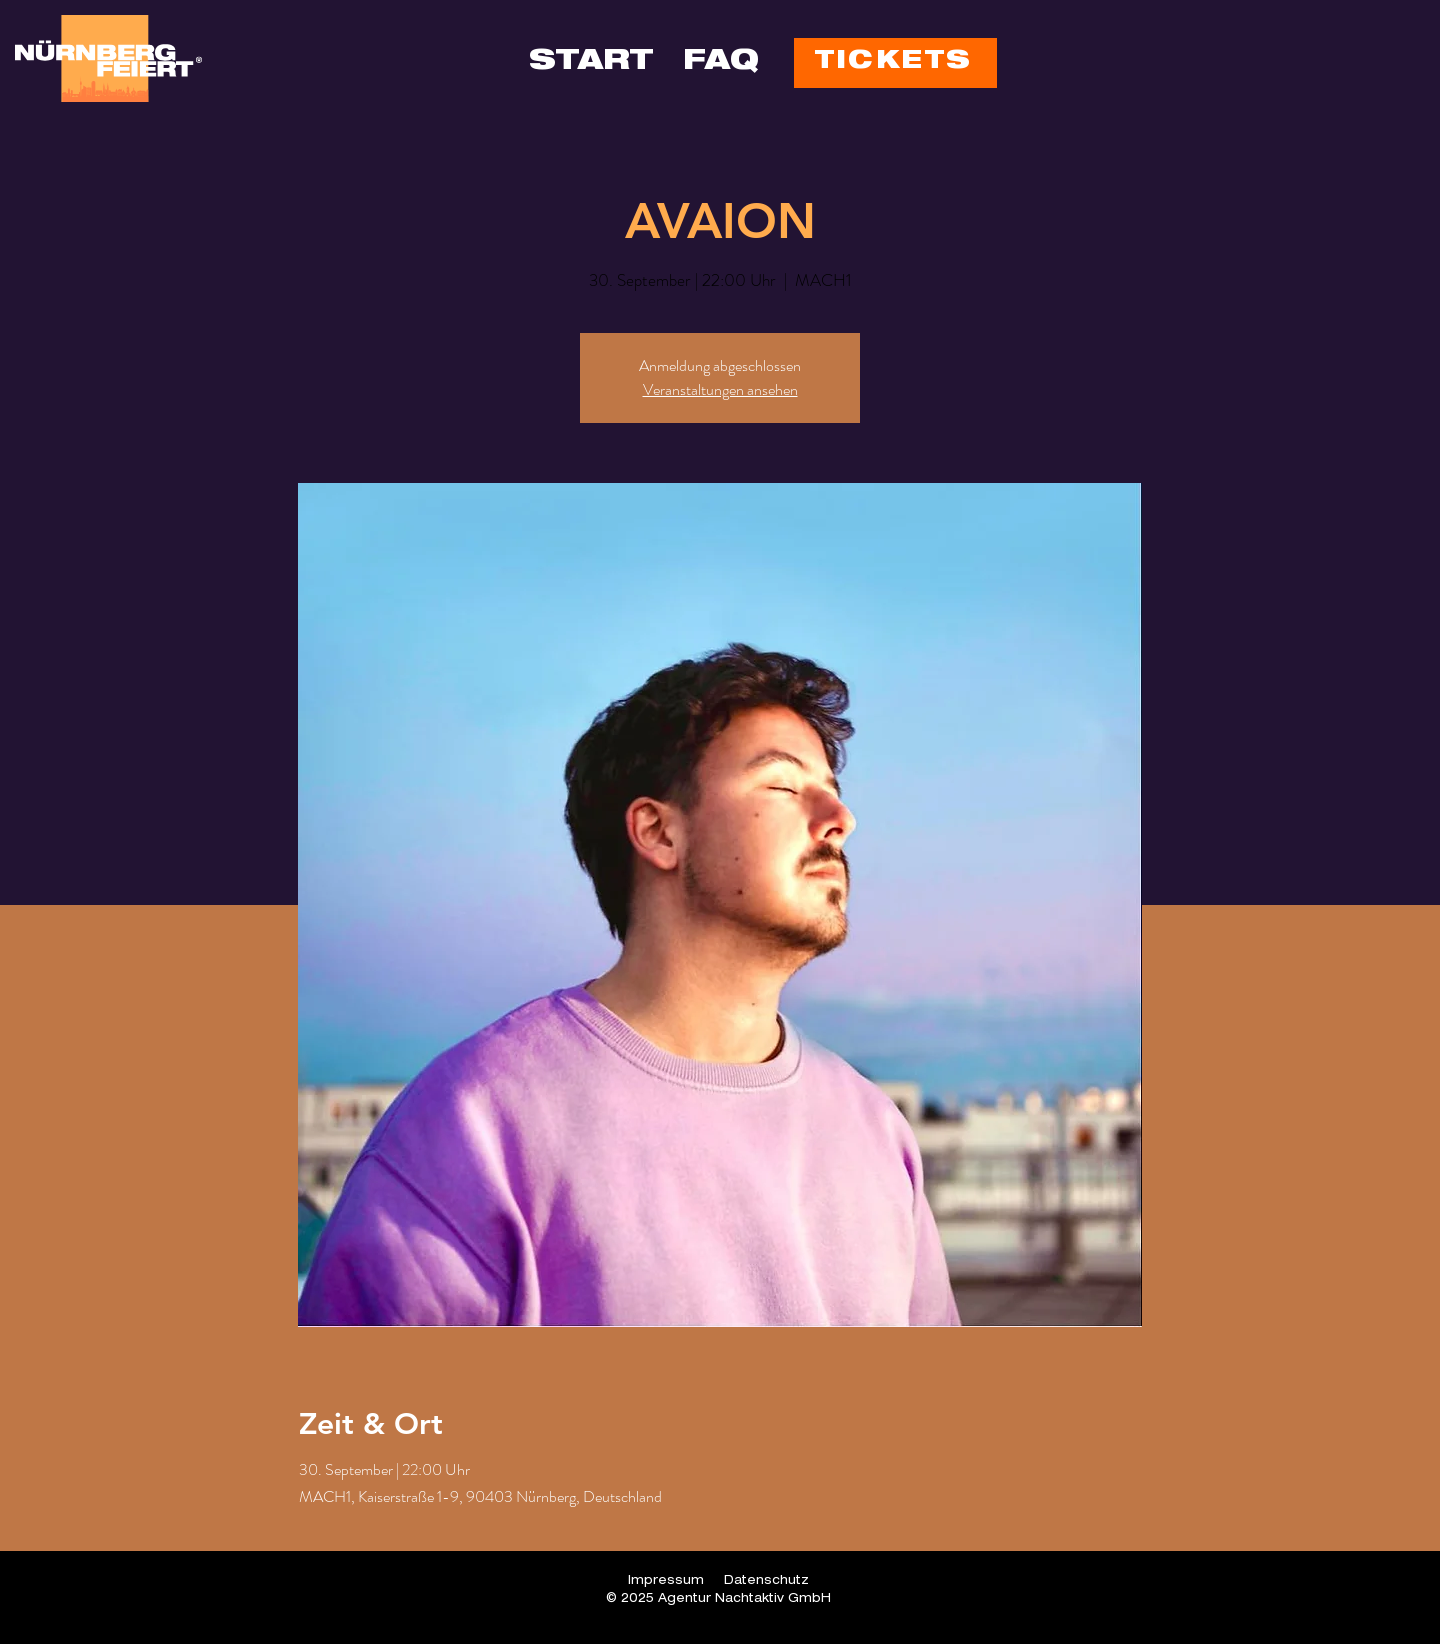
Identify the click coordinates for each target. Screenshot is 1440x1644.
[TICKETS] (895, 63)
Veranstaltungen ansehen (720, 389)
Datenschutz (766, 1581)
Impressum (666, 1581)
